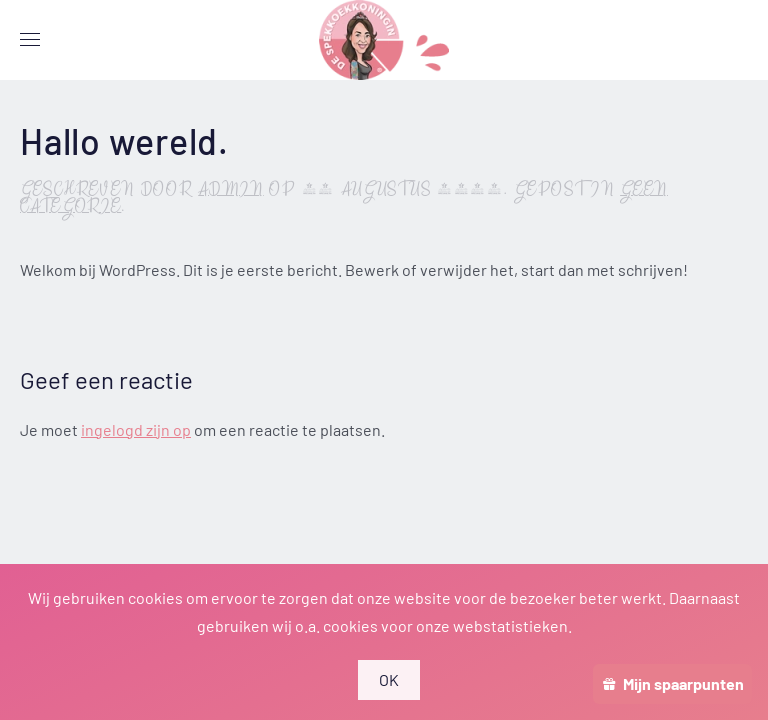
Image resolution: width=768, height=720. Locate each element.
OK (389, 679)
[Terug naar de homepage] (384, 40)
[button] (30, 40)
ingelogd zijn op (136, 429)
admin (231, 190)
